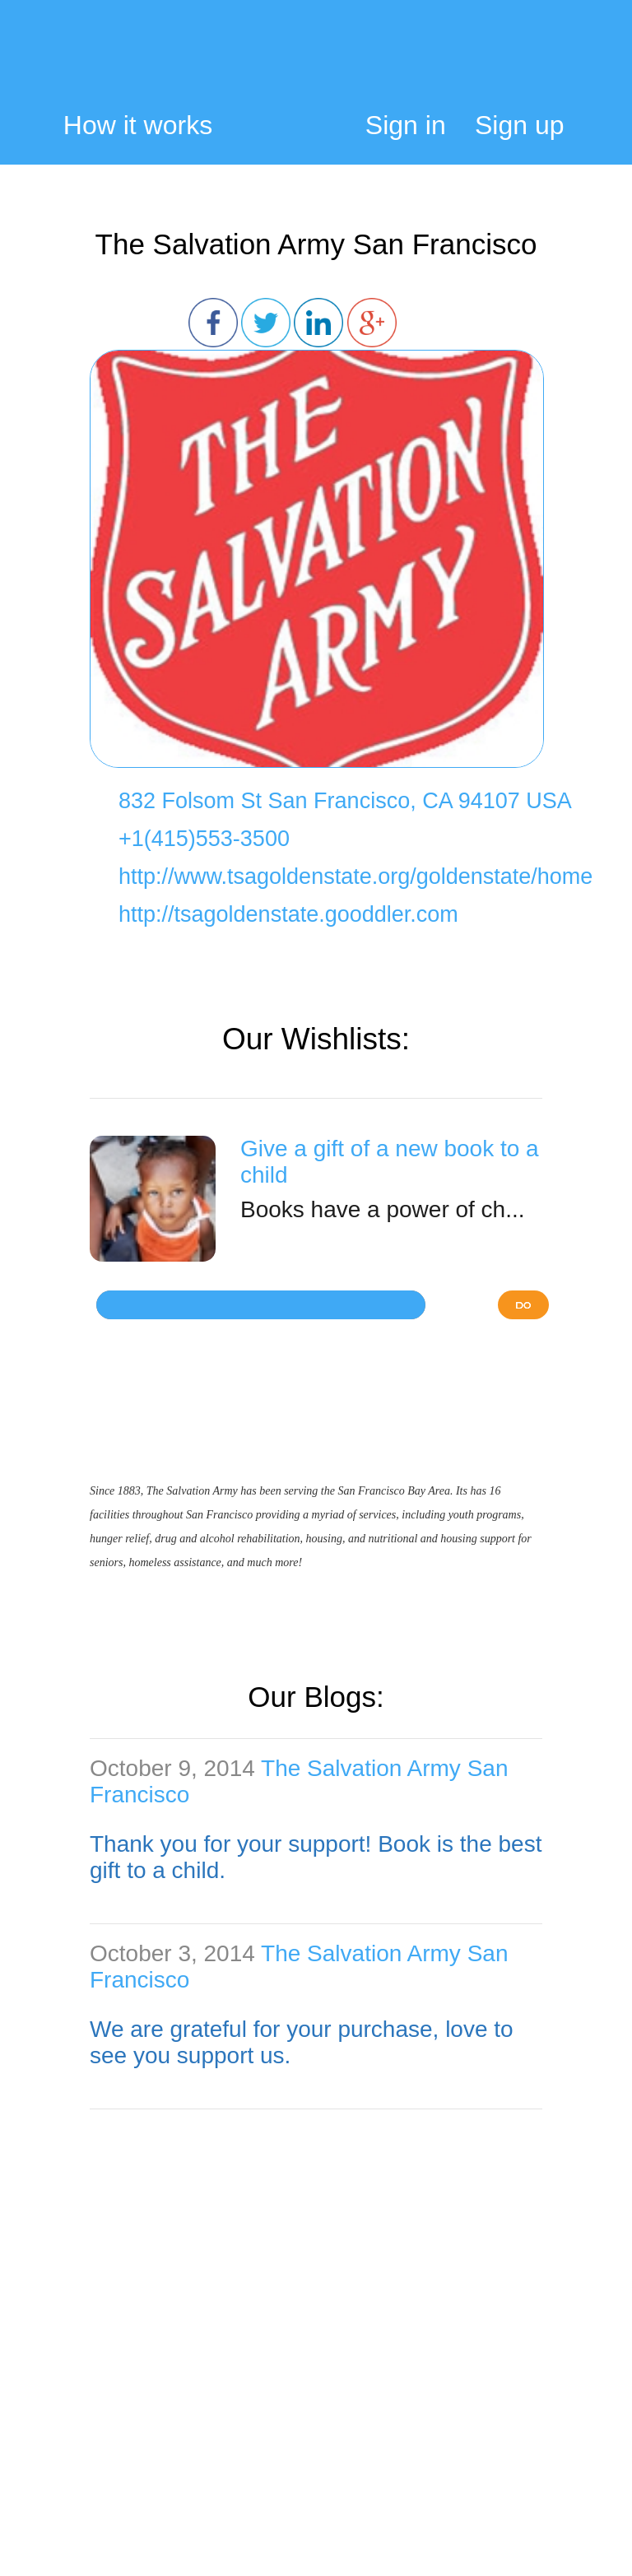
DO (523, 1304)
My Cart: (553, 63)
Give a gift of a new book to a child (389, 1162)
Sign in (405, 125)
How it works (137, 125)
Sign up (520, 125)
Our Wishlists (312, 1039)
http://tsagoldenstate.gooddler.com (288, 914)
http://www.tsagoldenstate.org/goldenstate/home (355, 876)
